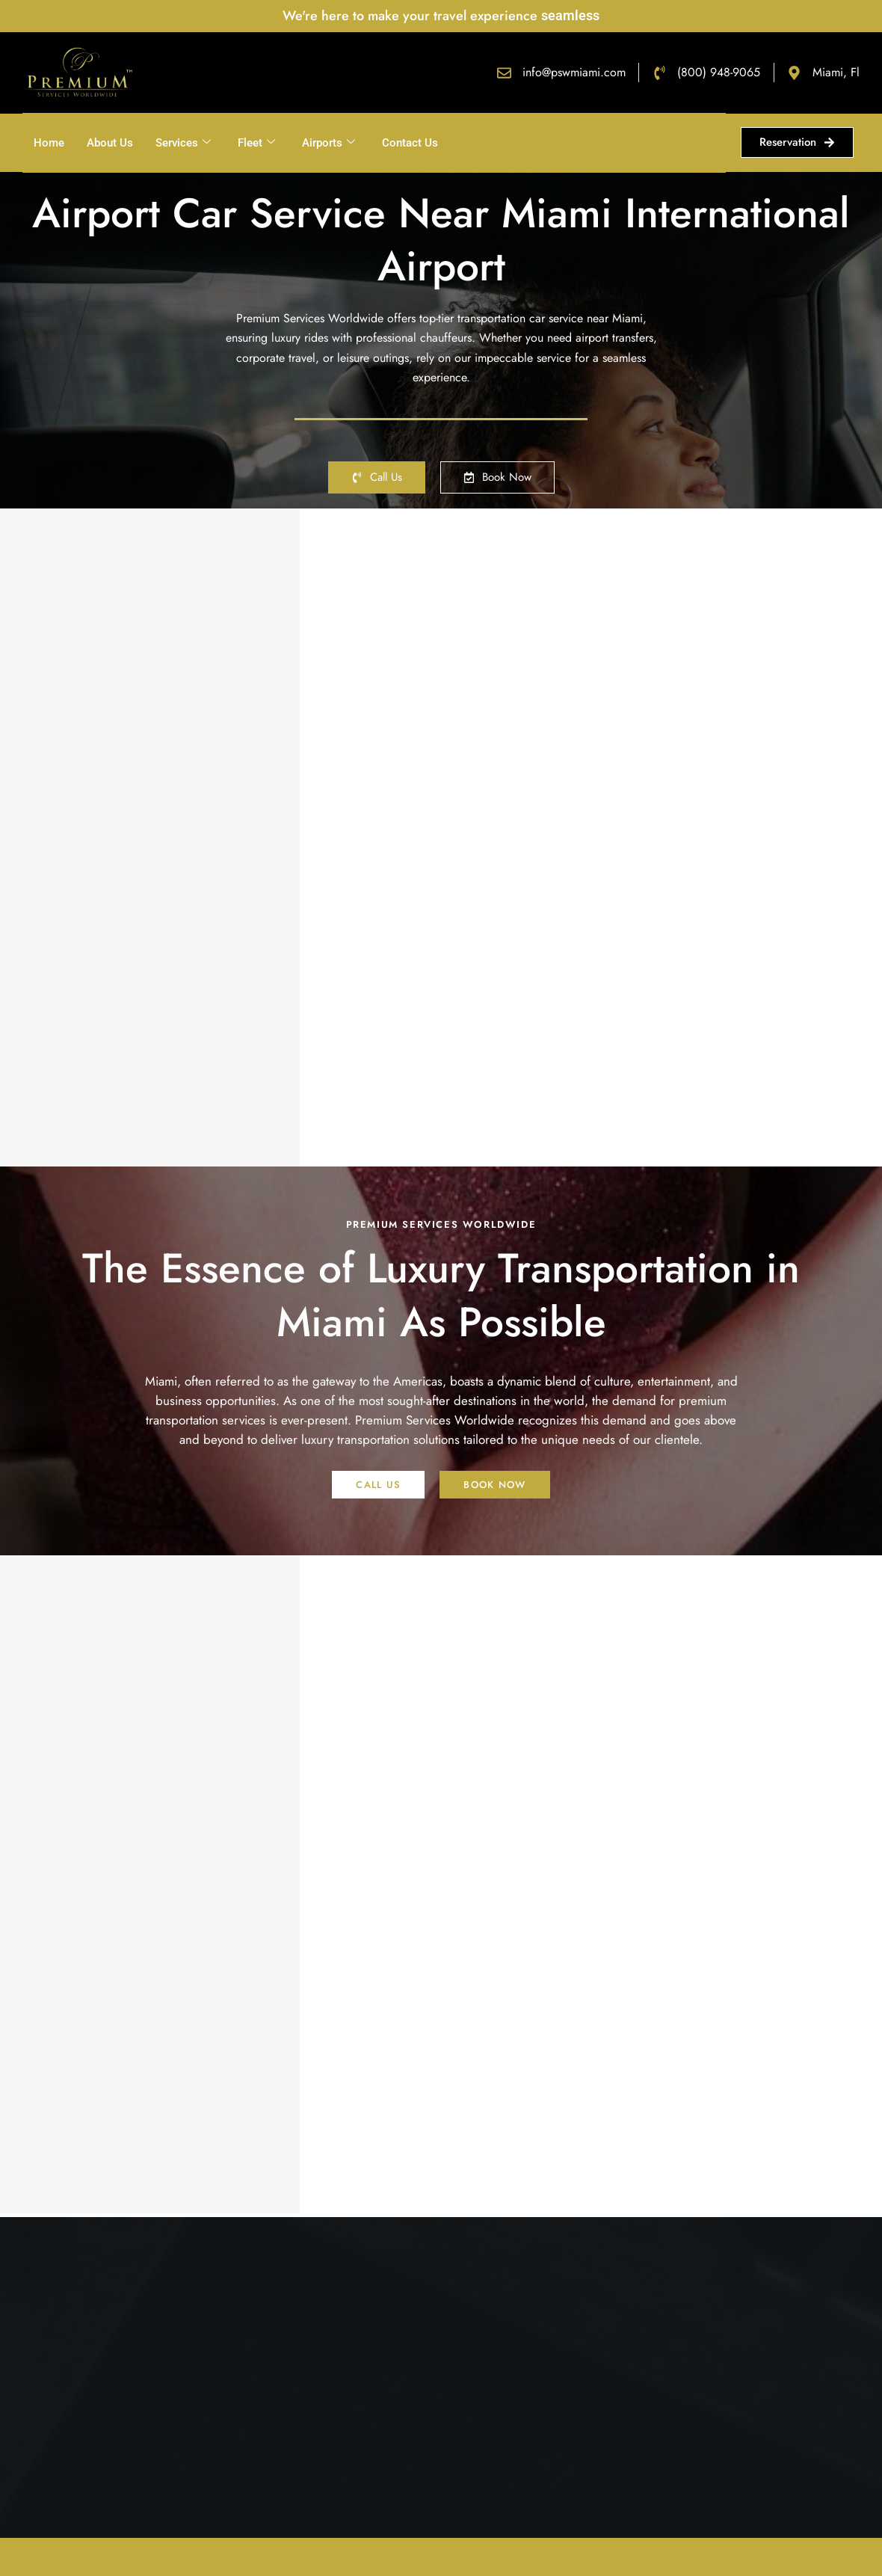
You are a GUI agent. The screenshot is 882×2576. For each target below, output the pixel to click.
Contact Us (410, 143)
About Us (110, 143)
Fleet (256, 143)
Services (183, 143)
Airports (328, 143)
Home (49, 143)
